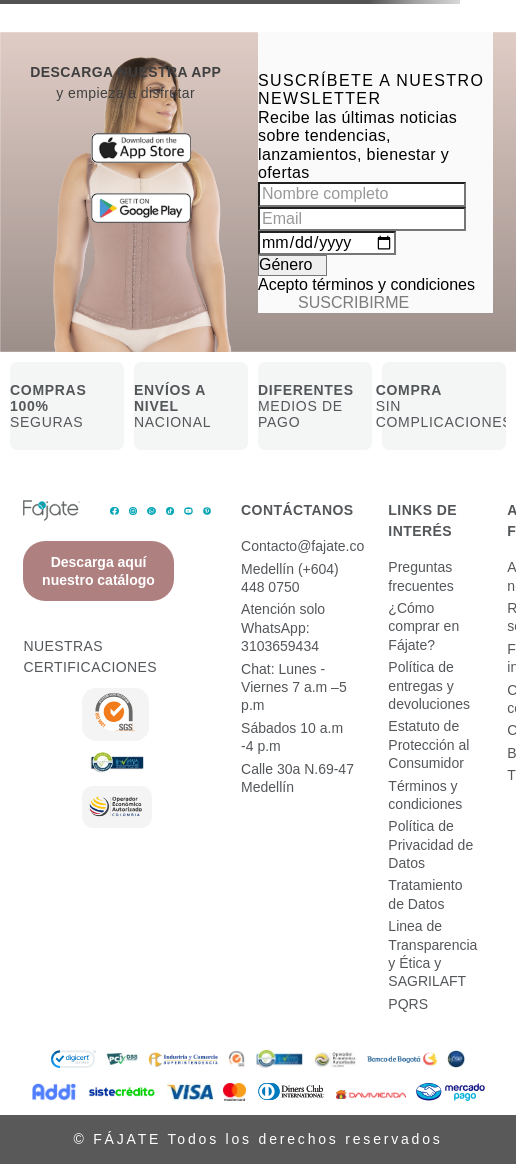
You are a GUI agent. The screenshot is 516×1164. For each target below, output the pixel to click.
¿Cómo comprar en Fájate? (423, 626)
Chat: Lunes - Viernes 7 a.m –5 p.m (294, 687)
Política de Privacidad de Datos (430, 844)
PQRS (408, 1004)
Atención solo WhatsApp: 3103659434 (283, 627)
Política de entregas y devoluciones (429, 685)
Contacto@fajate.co (302, 546)
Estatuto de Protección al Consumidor (428, 744)
